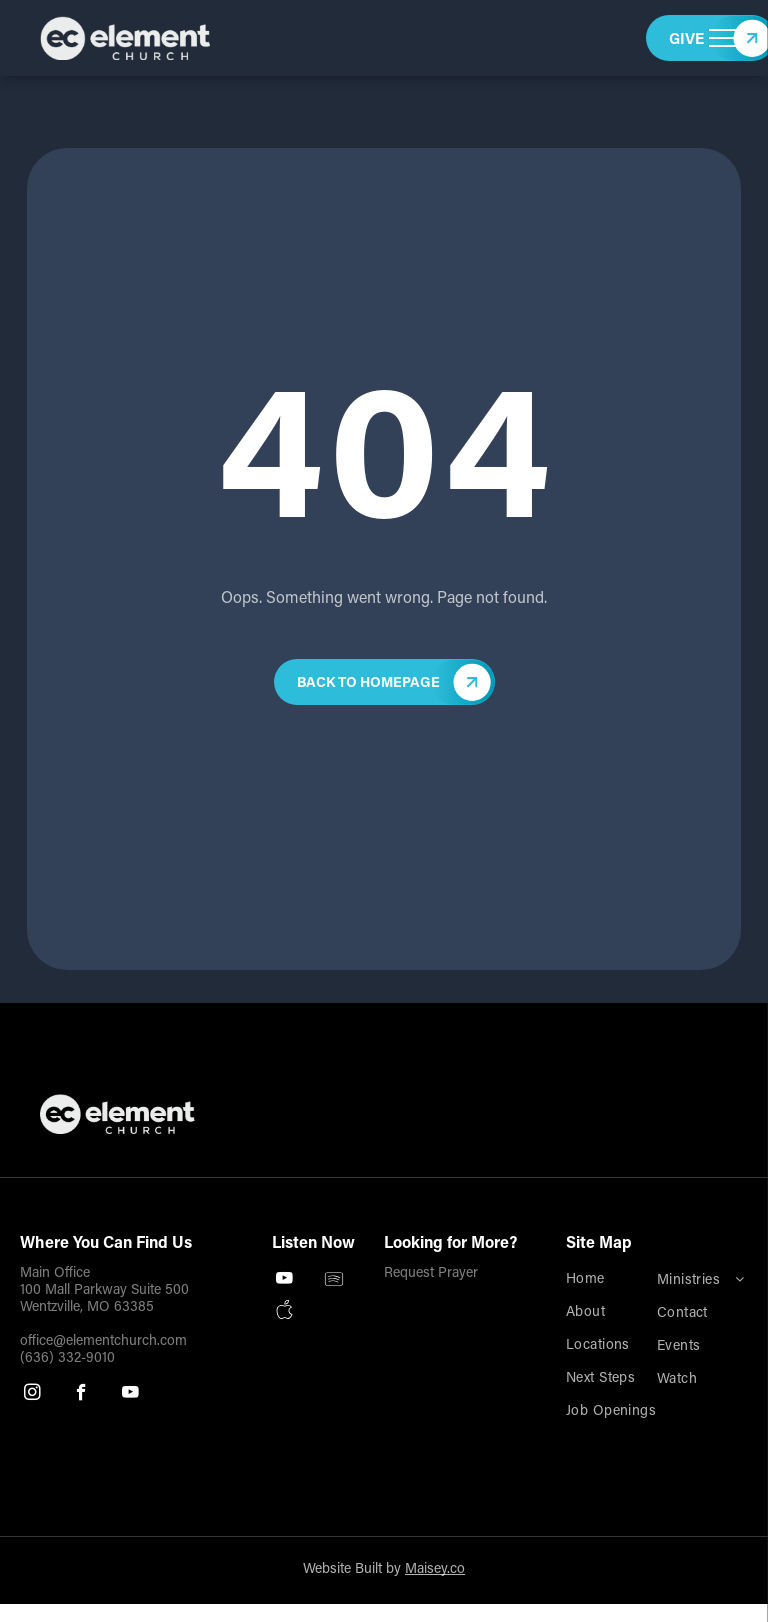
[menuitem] (630, 1280)
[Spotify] (333, 1281)
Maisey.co (435, 1570)
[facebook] (81, 1395)
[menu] (724, 38)
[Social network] (284, 1311)
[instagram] (32, 1395)
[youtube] (130, 1395)
